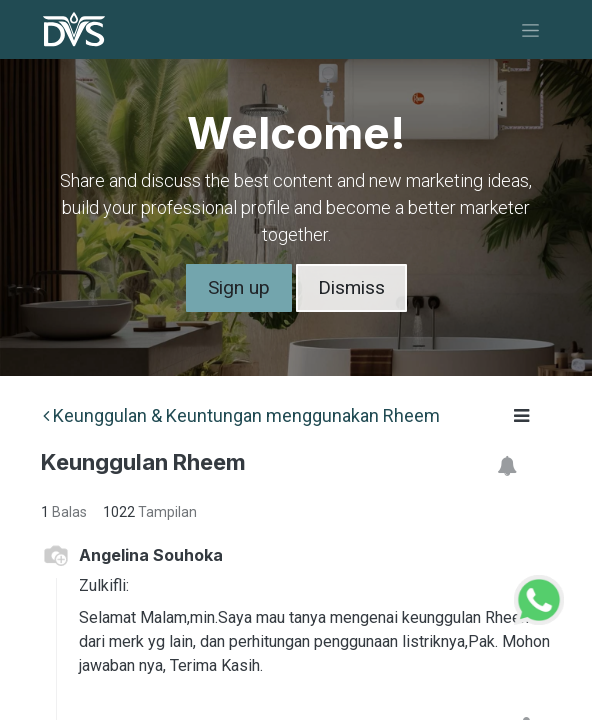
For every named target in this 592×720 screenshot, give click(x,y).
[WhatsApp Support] (539, 597)
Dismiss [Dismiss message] (351, 287)
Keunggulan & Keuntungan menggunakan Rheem (241, 415)
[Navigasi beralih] (530, 29)
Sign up (239, 287)
